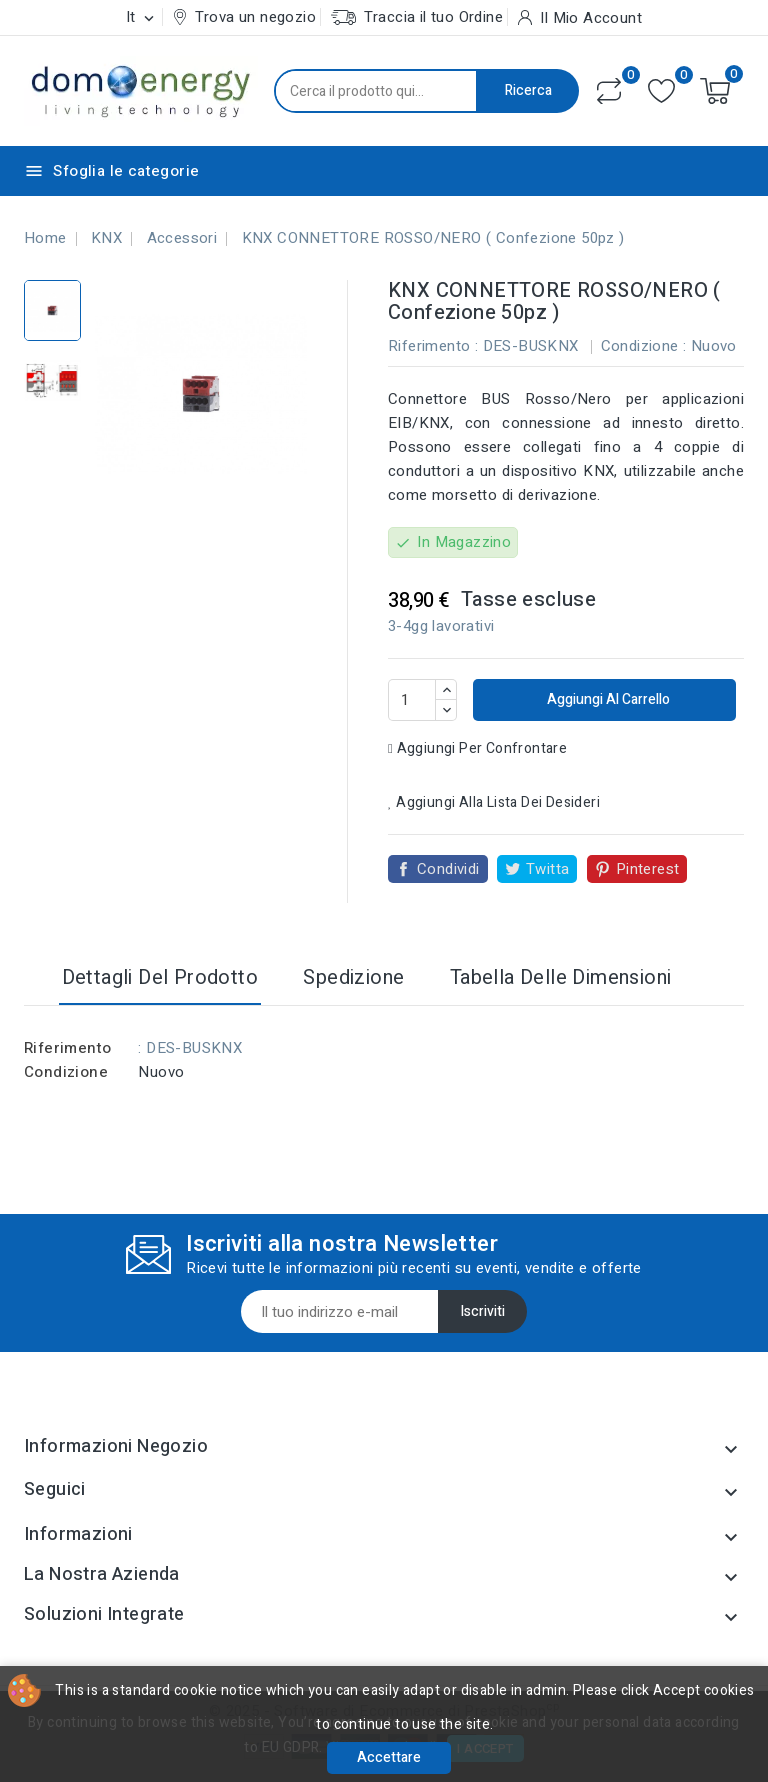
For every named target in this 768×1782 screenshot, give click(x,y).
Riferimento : (433, 346)
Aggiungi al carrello (607, 699)
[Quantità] (412, 700)
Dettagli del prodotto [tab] (160, 977)
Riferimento (67, 1048)
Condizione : (644, 346)
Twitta (547, 869)
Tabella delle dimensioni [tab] (561, 977)
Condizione (66, 1072)
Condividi (448, 869)
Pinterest (648, 869)
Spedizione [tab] (353, 977)
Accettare (389, 1757)
